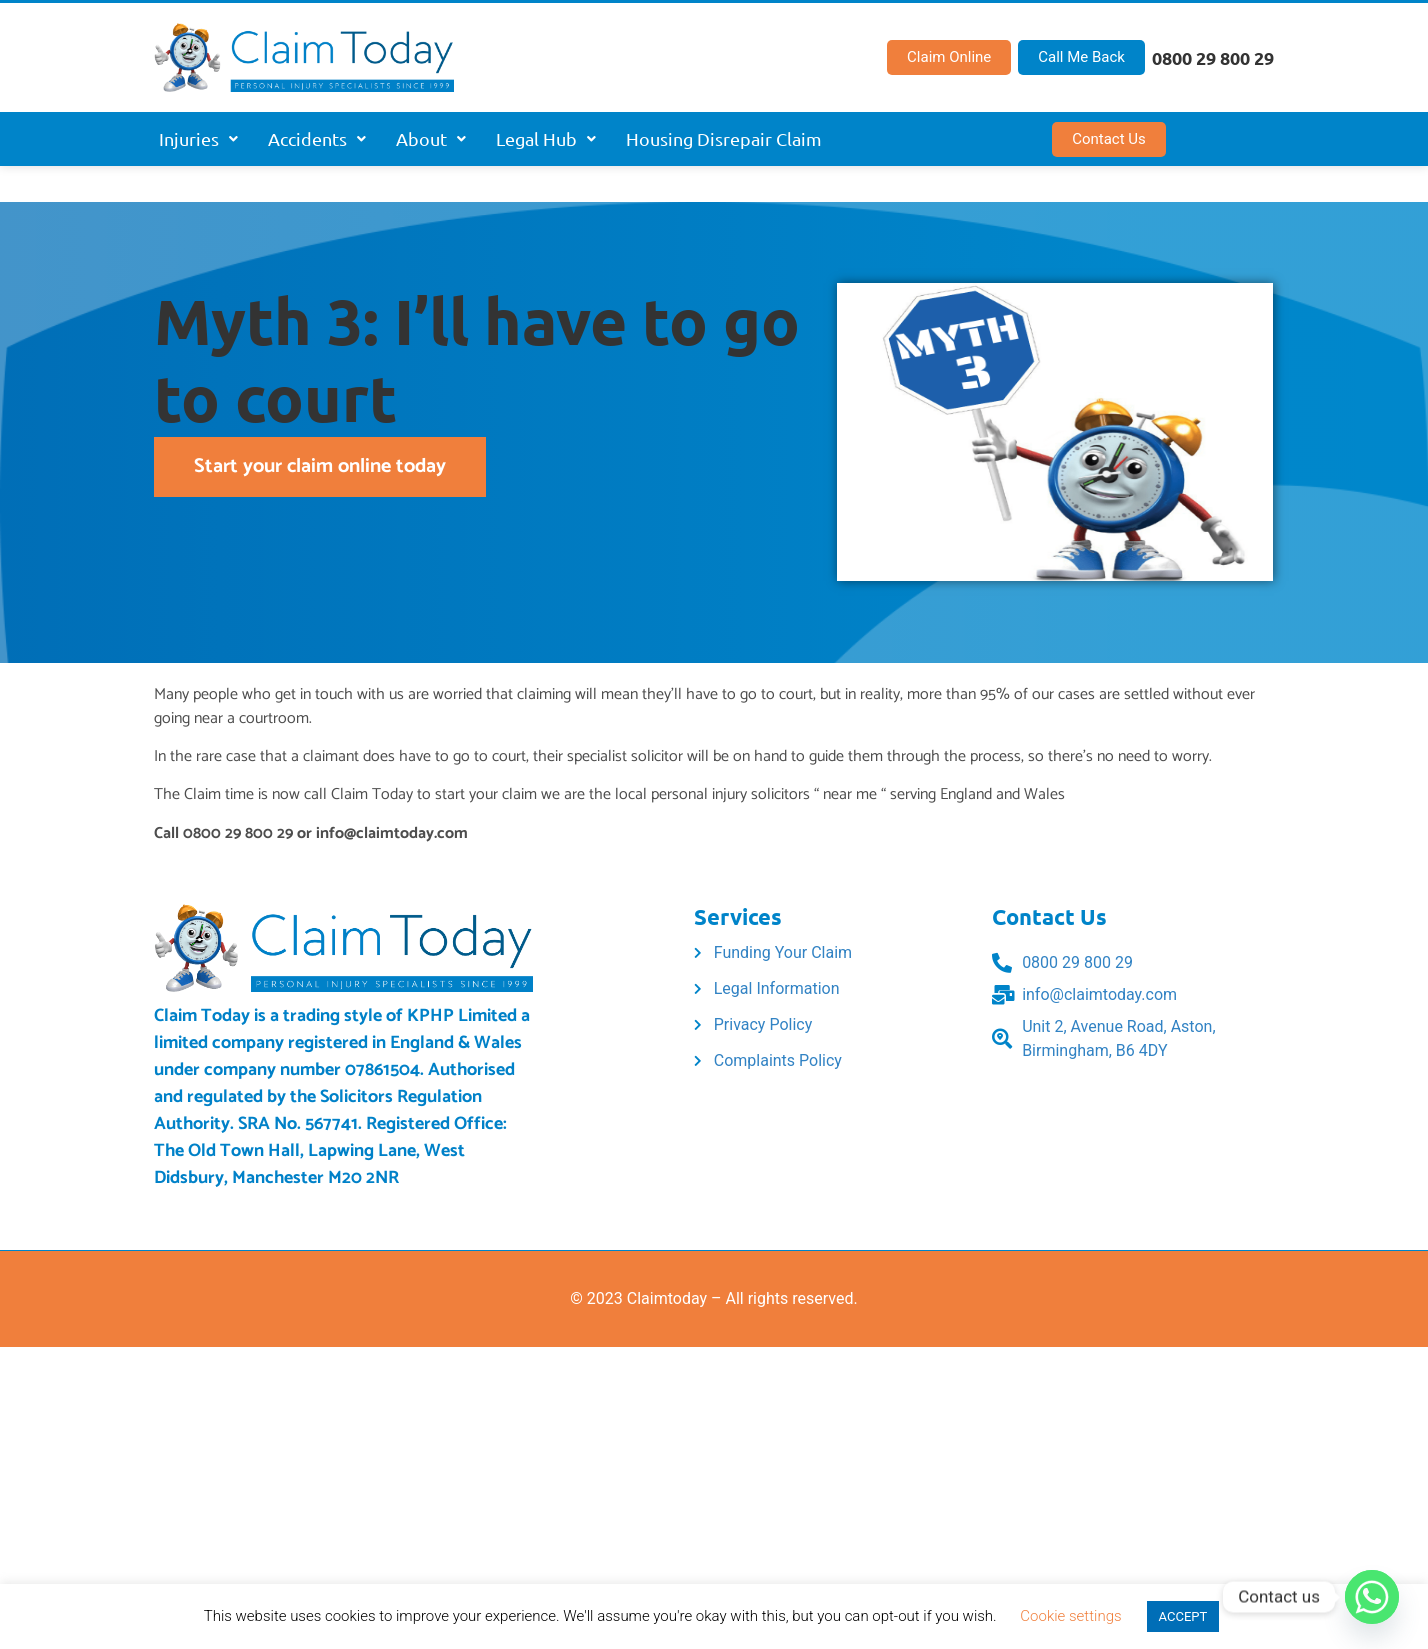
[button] (198, 139)
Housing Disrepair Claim (724, 138)
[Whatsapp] (1372, 1597)
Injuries (198, 138)
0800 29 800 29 (1213, 57)
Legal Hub (546, 138)
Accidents (317, 138)
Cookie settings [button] (1070, 1616)
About (431, 138)
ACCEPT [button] (1183, 1616)
